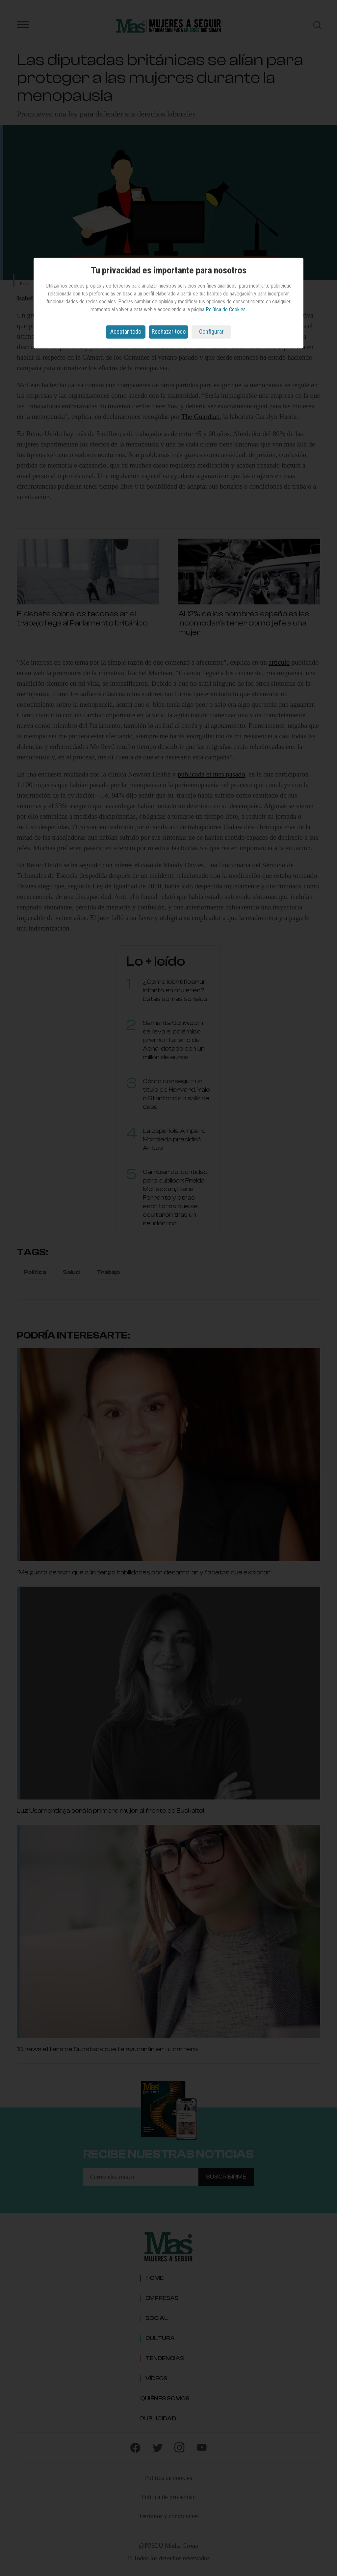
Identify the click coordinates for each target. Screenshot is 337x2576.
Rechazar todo (169, 331)
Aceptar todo (125, 331)
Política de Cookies (226, 309)
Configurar (211, 331)
